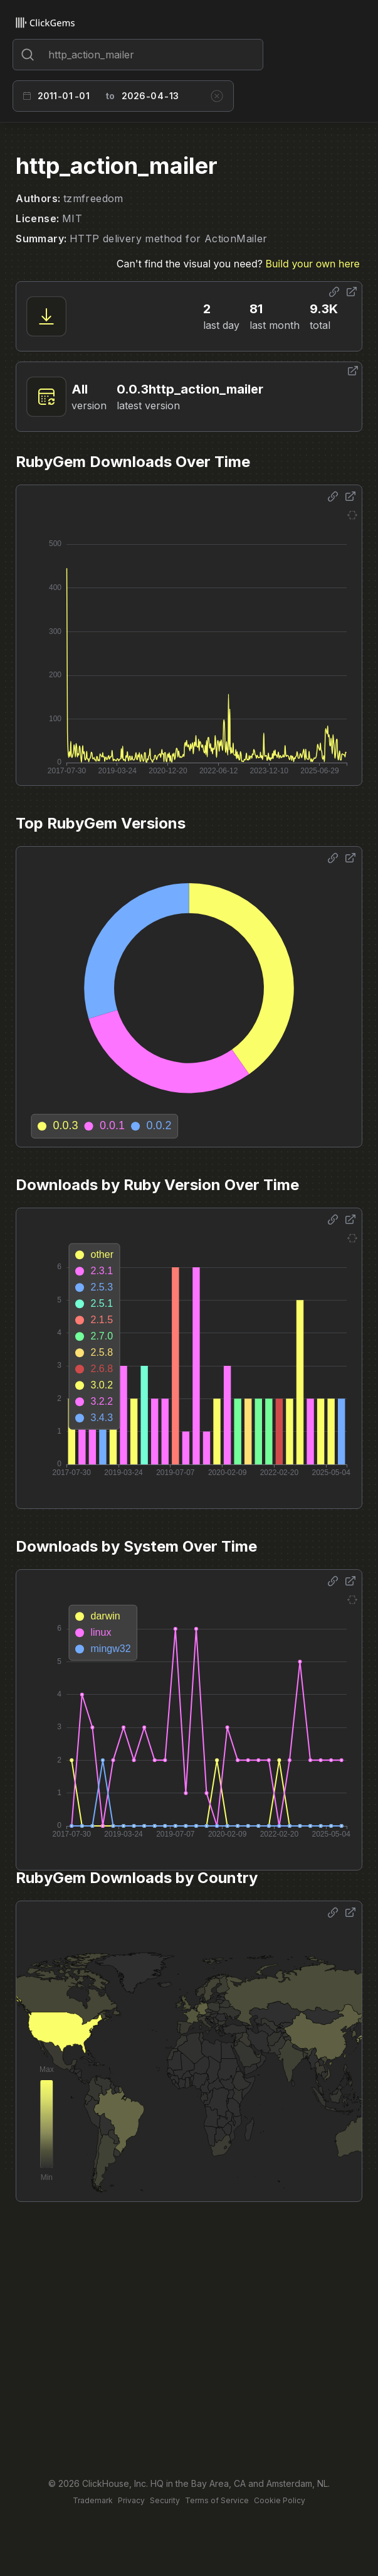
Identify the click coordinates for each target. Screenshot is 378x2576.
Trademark (93, 2500)
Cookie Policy (279, 2500)
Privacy (131, 2500)
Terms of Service (217, 2500)
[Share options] (334, 292)
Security (165, 2500)
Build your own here (312, 263)
